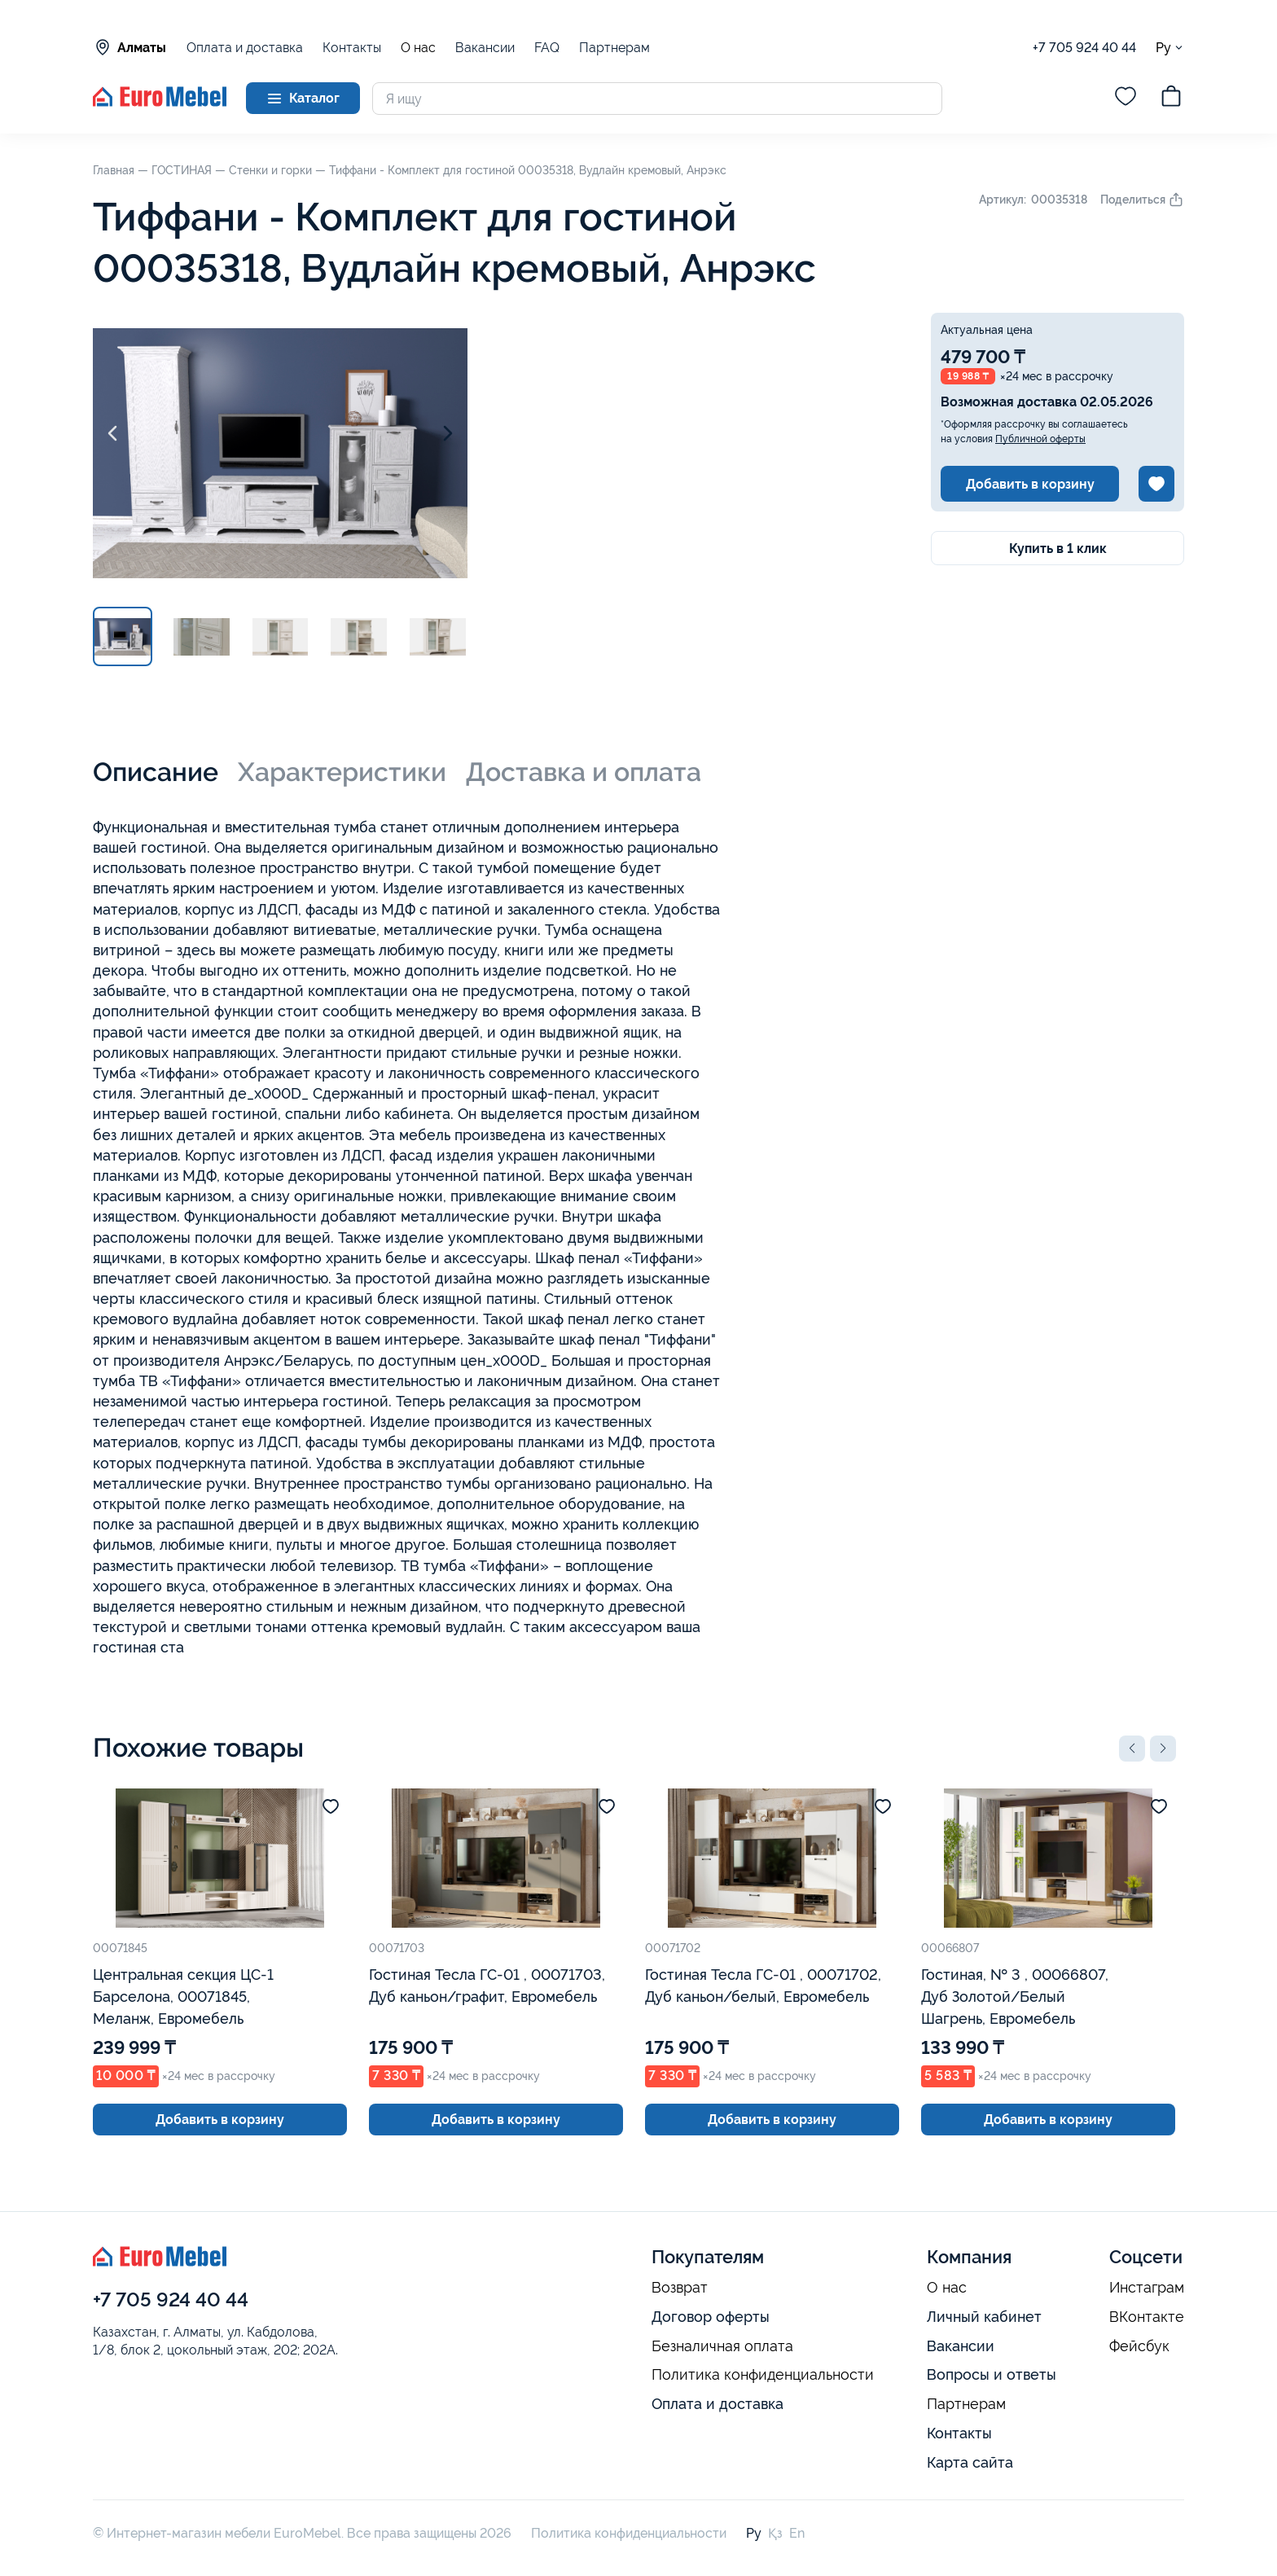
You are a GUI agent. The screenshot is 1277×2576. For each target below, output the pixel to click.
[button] (1132, 1749)
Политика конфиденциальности (763, 2375)
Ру (1170, 47)
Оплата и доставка (245, 47)
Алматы (129, 47)
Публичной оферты (1040, 439)
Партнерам (614, 47)
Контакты (352, 47)
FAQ (547, 47)
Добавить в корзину (1030, 484)
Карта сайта (970, 2462)
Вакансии (485, 47)
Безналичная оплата (722, 2346)
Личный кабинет (984, 2316)
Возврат (680, 2288)
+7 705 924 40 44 (1084, 47)
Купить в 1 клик (1058, 548)
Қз (775, 2533)
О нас (418, 48)
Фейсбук (1139, 2346)
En (797, 2533)
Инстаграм (1146, 2288)
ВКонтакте (1146, 2317)
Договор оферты (711, 2316)
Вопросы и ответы (991, 2374)
